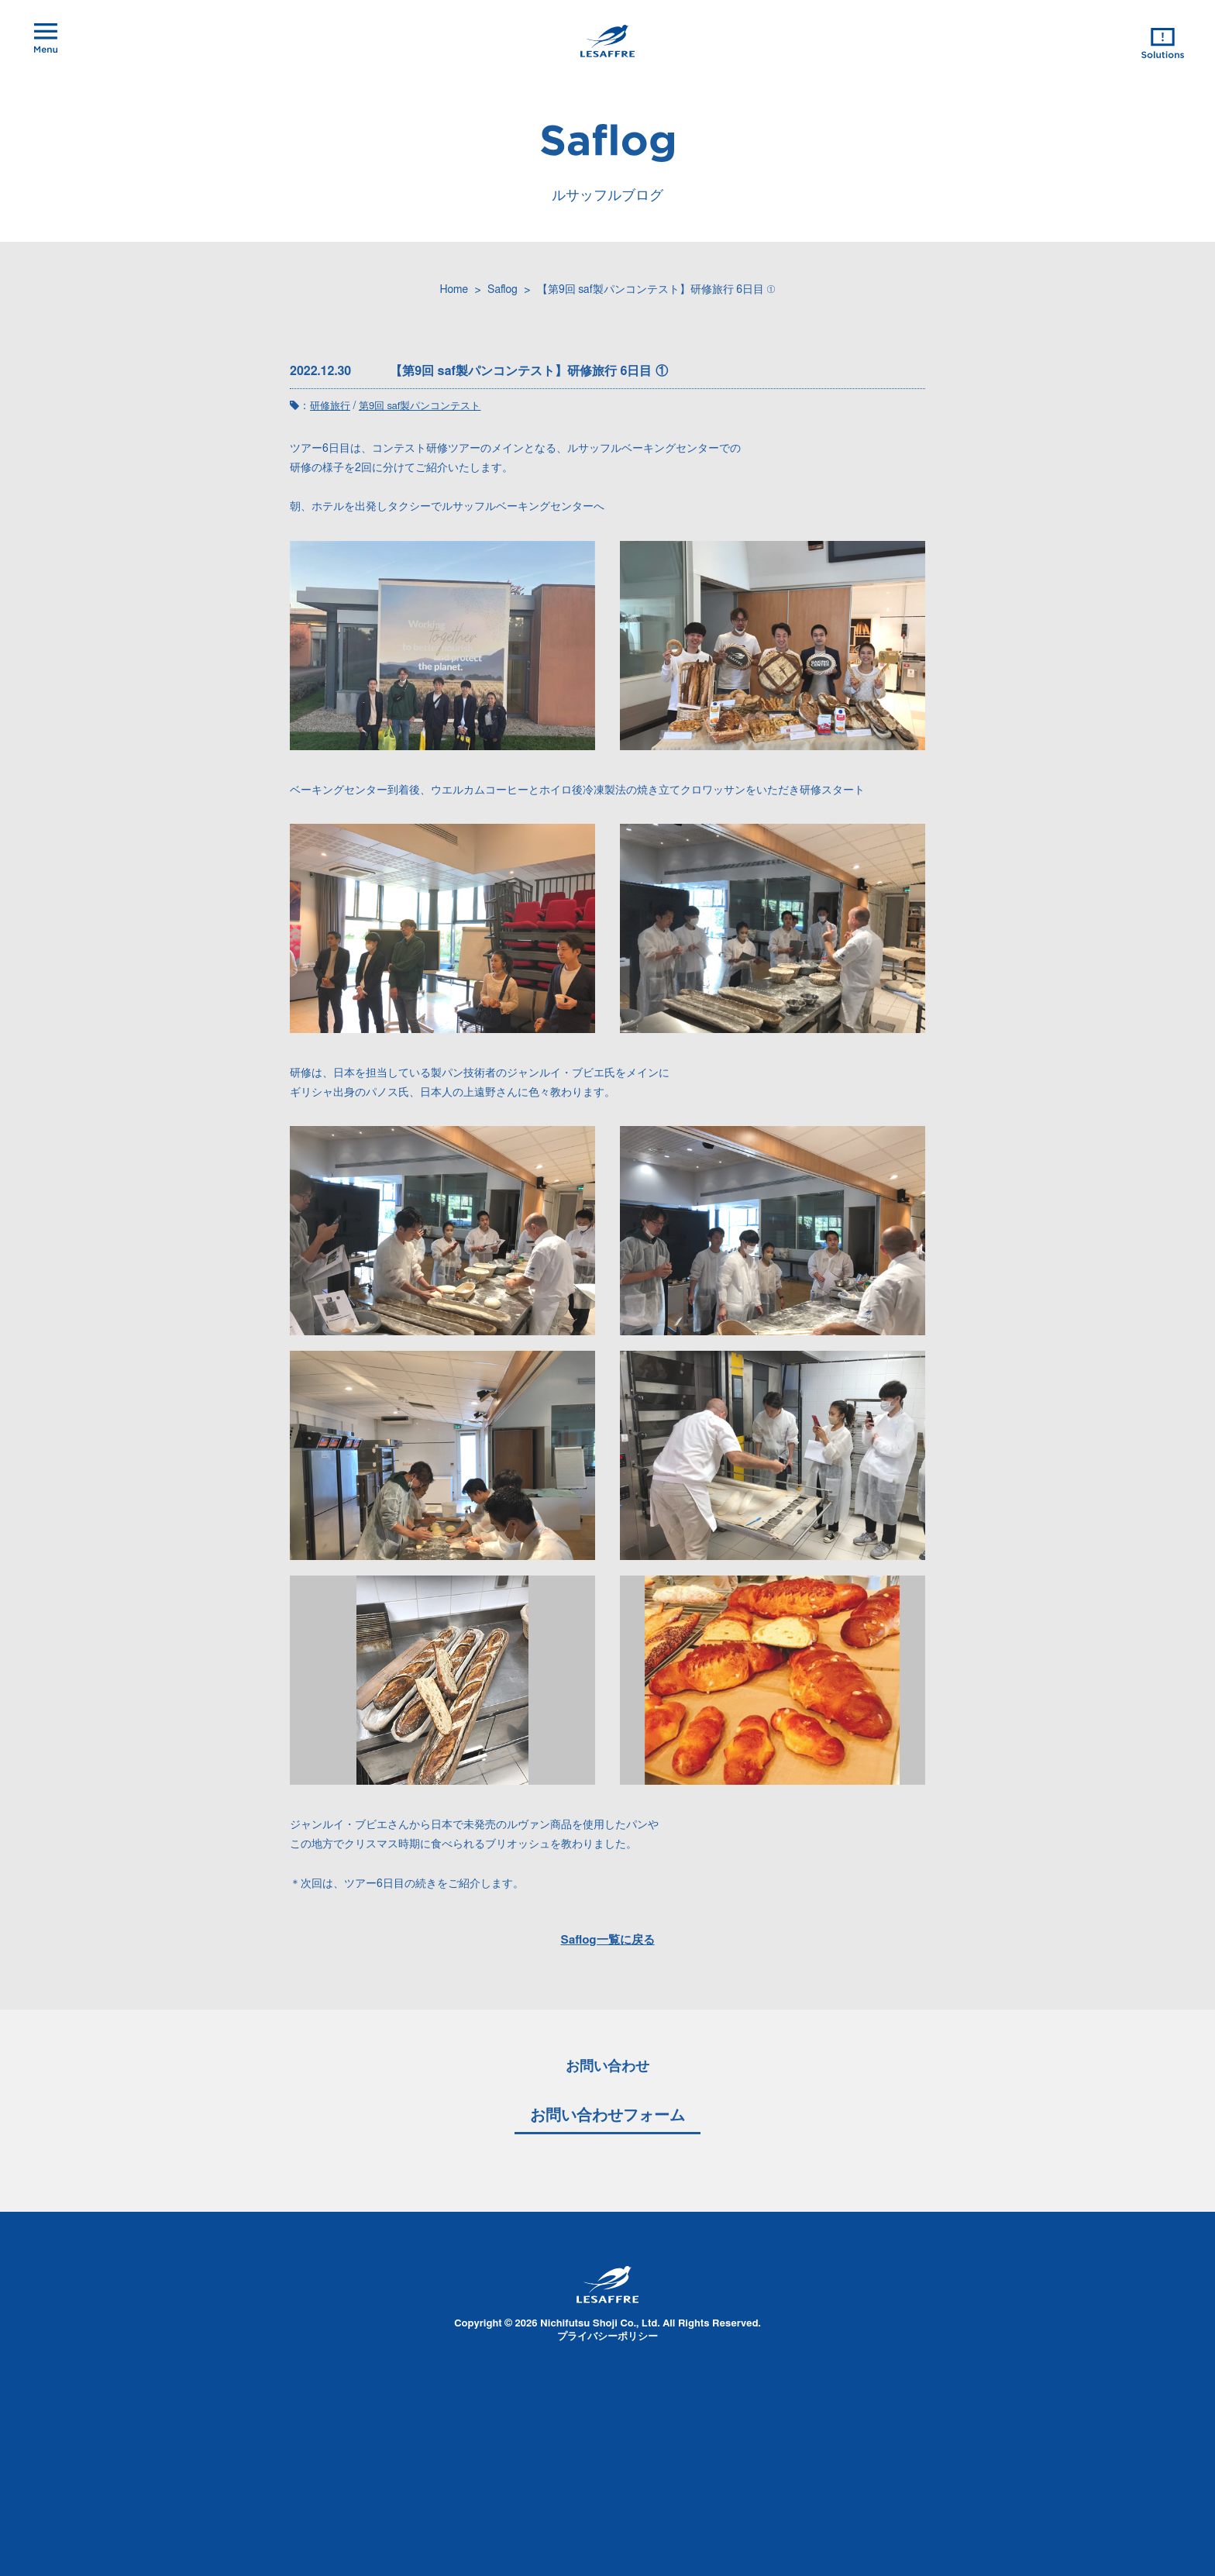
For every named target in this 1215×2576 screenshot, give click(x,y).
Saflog (502, 289)
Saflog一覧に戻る (607, 1940)
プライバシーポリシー (607, 2337)
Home (454, 289)
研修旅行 (330, 406)
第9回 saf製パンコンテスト (420, 406)
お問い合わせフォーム (607, 2115)
